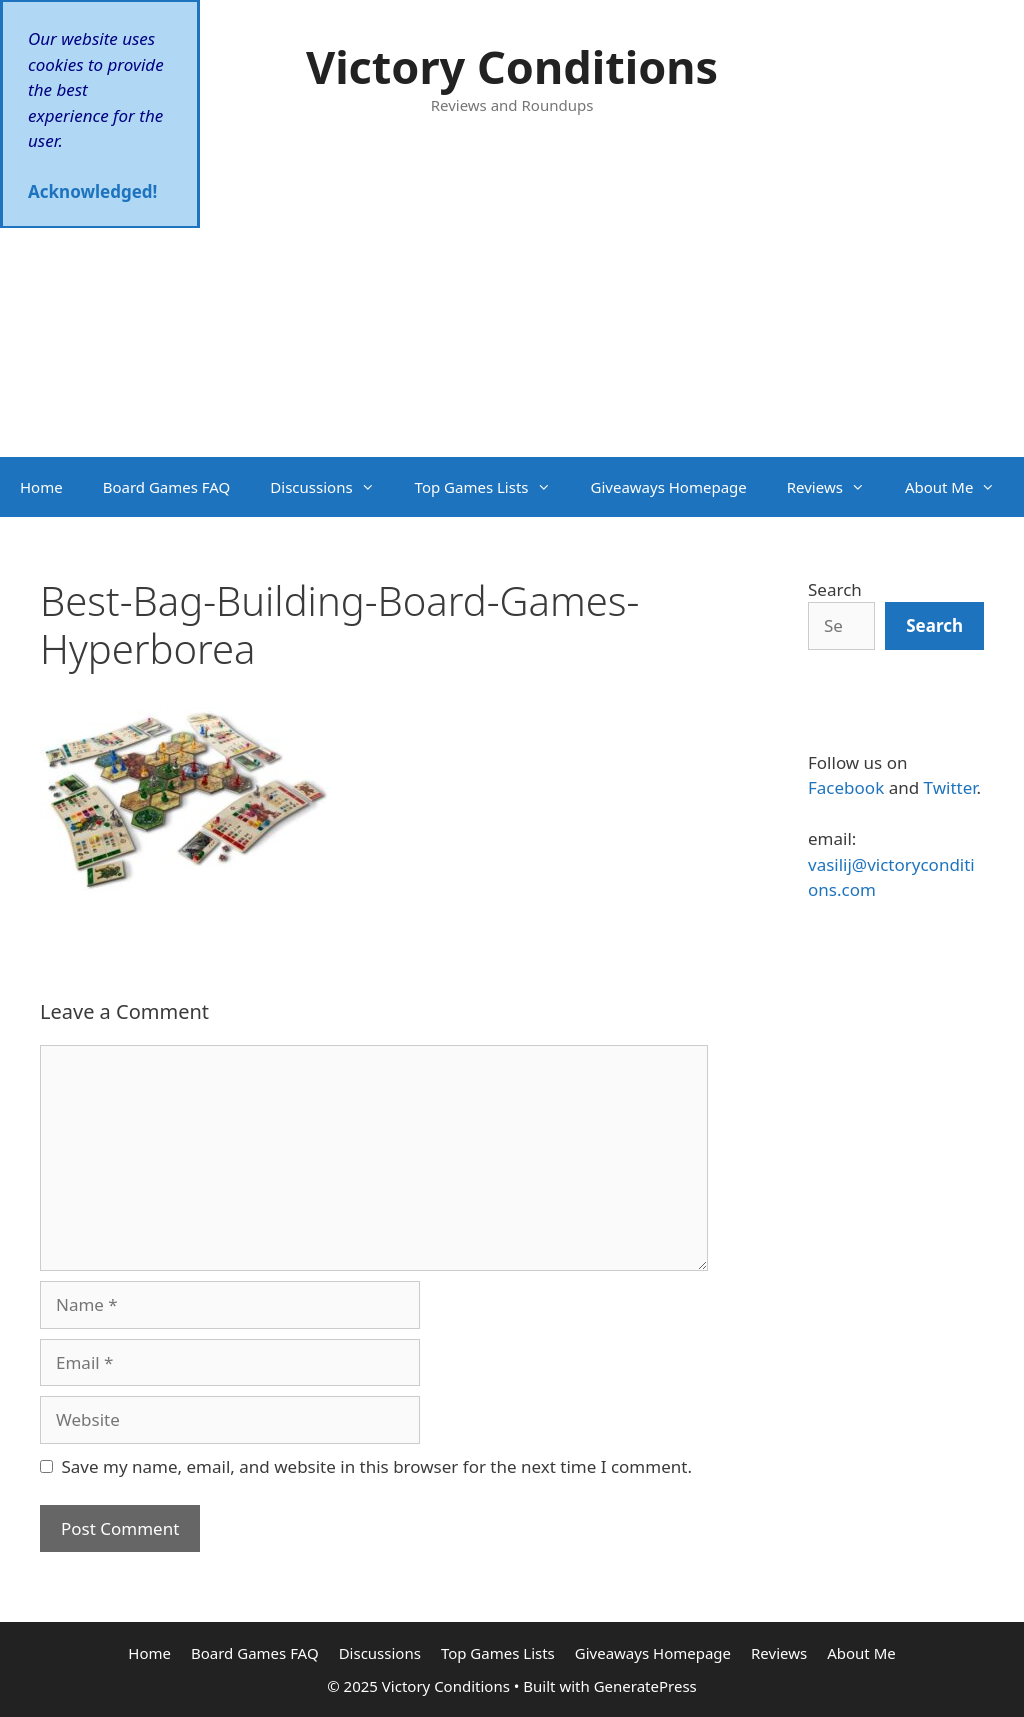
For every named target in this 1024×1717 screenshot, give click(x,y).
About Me (960, 487)
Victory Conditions (512, 66)
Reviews (836, 487)
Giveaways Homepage (669, 487)
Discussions (332, 487)
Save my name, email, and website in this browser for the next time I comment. (377, 1466)
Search (835, 589)
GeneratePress (645, 1686)
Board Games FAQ (167, 487)
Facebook (846, 787)
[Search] (934, 626)
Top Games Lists (493, 487)
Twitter (950, 787)
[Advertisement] (512, 307)
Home (41, 487)
